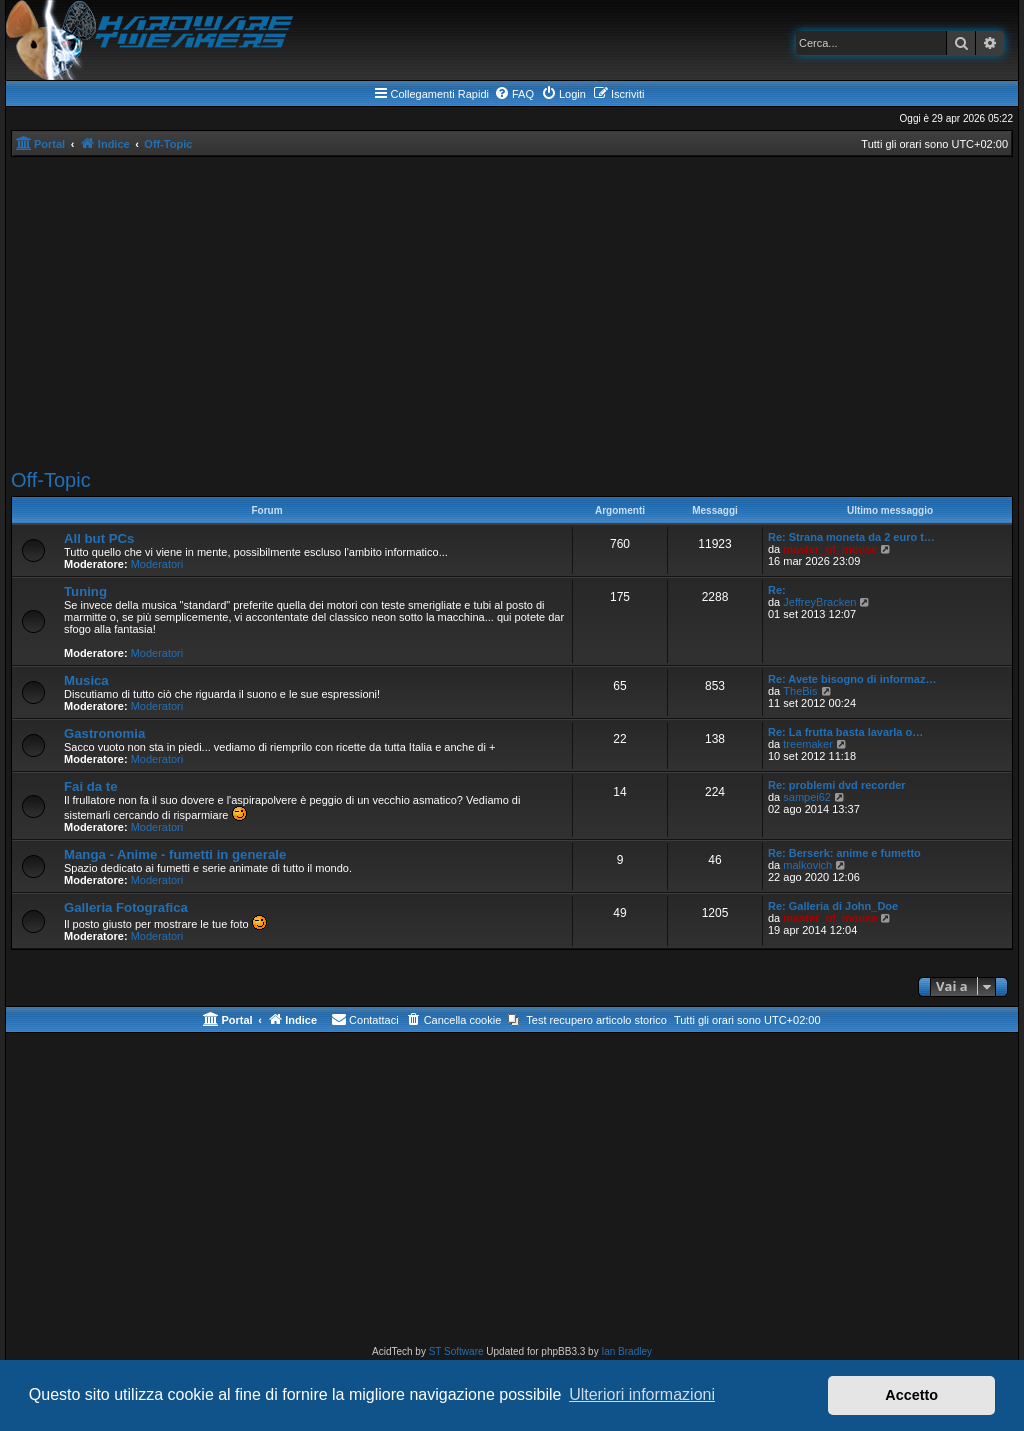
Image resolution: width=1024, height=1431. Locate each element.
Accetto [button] (911, 1395)
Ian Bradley (626, 1351)
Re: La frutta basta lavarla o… (845, 732)
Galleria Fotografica (126, 907)
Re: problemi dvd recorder (837, 785)
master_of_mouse (830, 549)
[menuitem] (514, 94)
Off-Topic (51, 480)
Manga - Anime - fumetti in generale (175, 854)
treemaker (808, 744)
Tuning (85, 591)
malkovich (807, 865)
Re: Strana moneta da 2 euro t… (851, 537)
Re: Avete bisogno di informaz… (852, 679)
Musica (86, 680)
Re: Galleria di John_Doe (833, 906)
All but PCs (99, 538)
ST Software (456, 1351)
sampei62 (807, 797)
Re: (777, 590)
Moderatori (157, 564)
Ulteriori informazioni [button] (642, 1394)
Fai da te (91, 786)
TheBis (800, 691)
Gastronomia (104, 733)
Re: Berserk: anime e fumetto (844, 853)
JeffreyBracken (819, 602)
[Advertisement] (512, 313)
